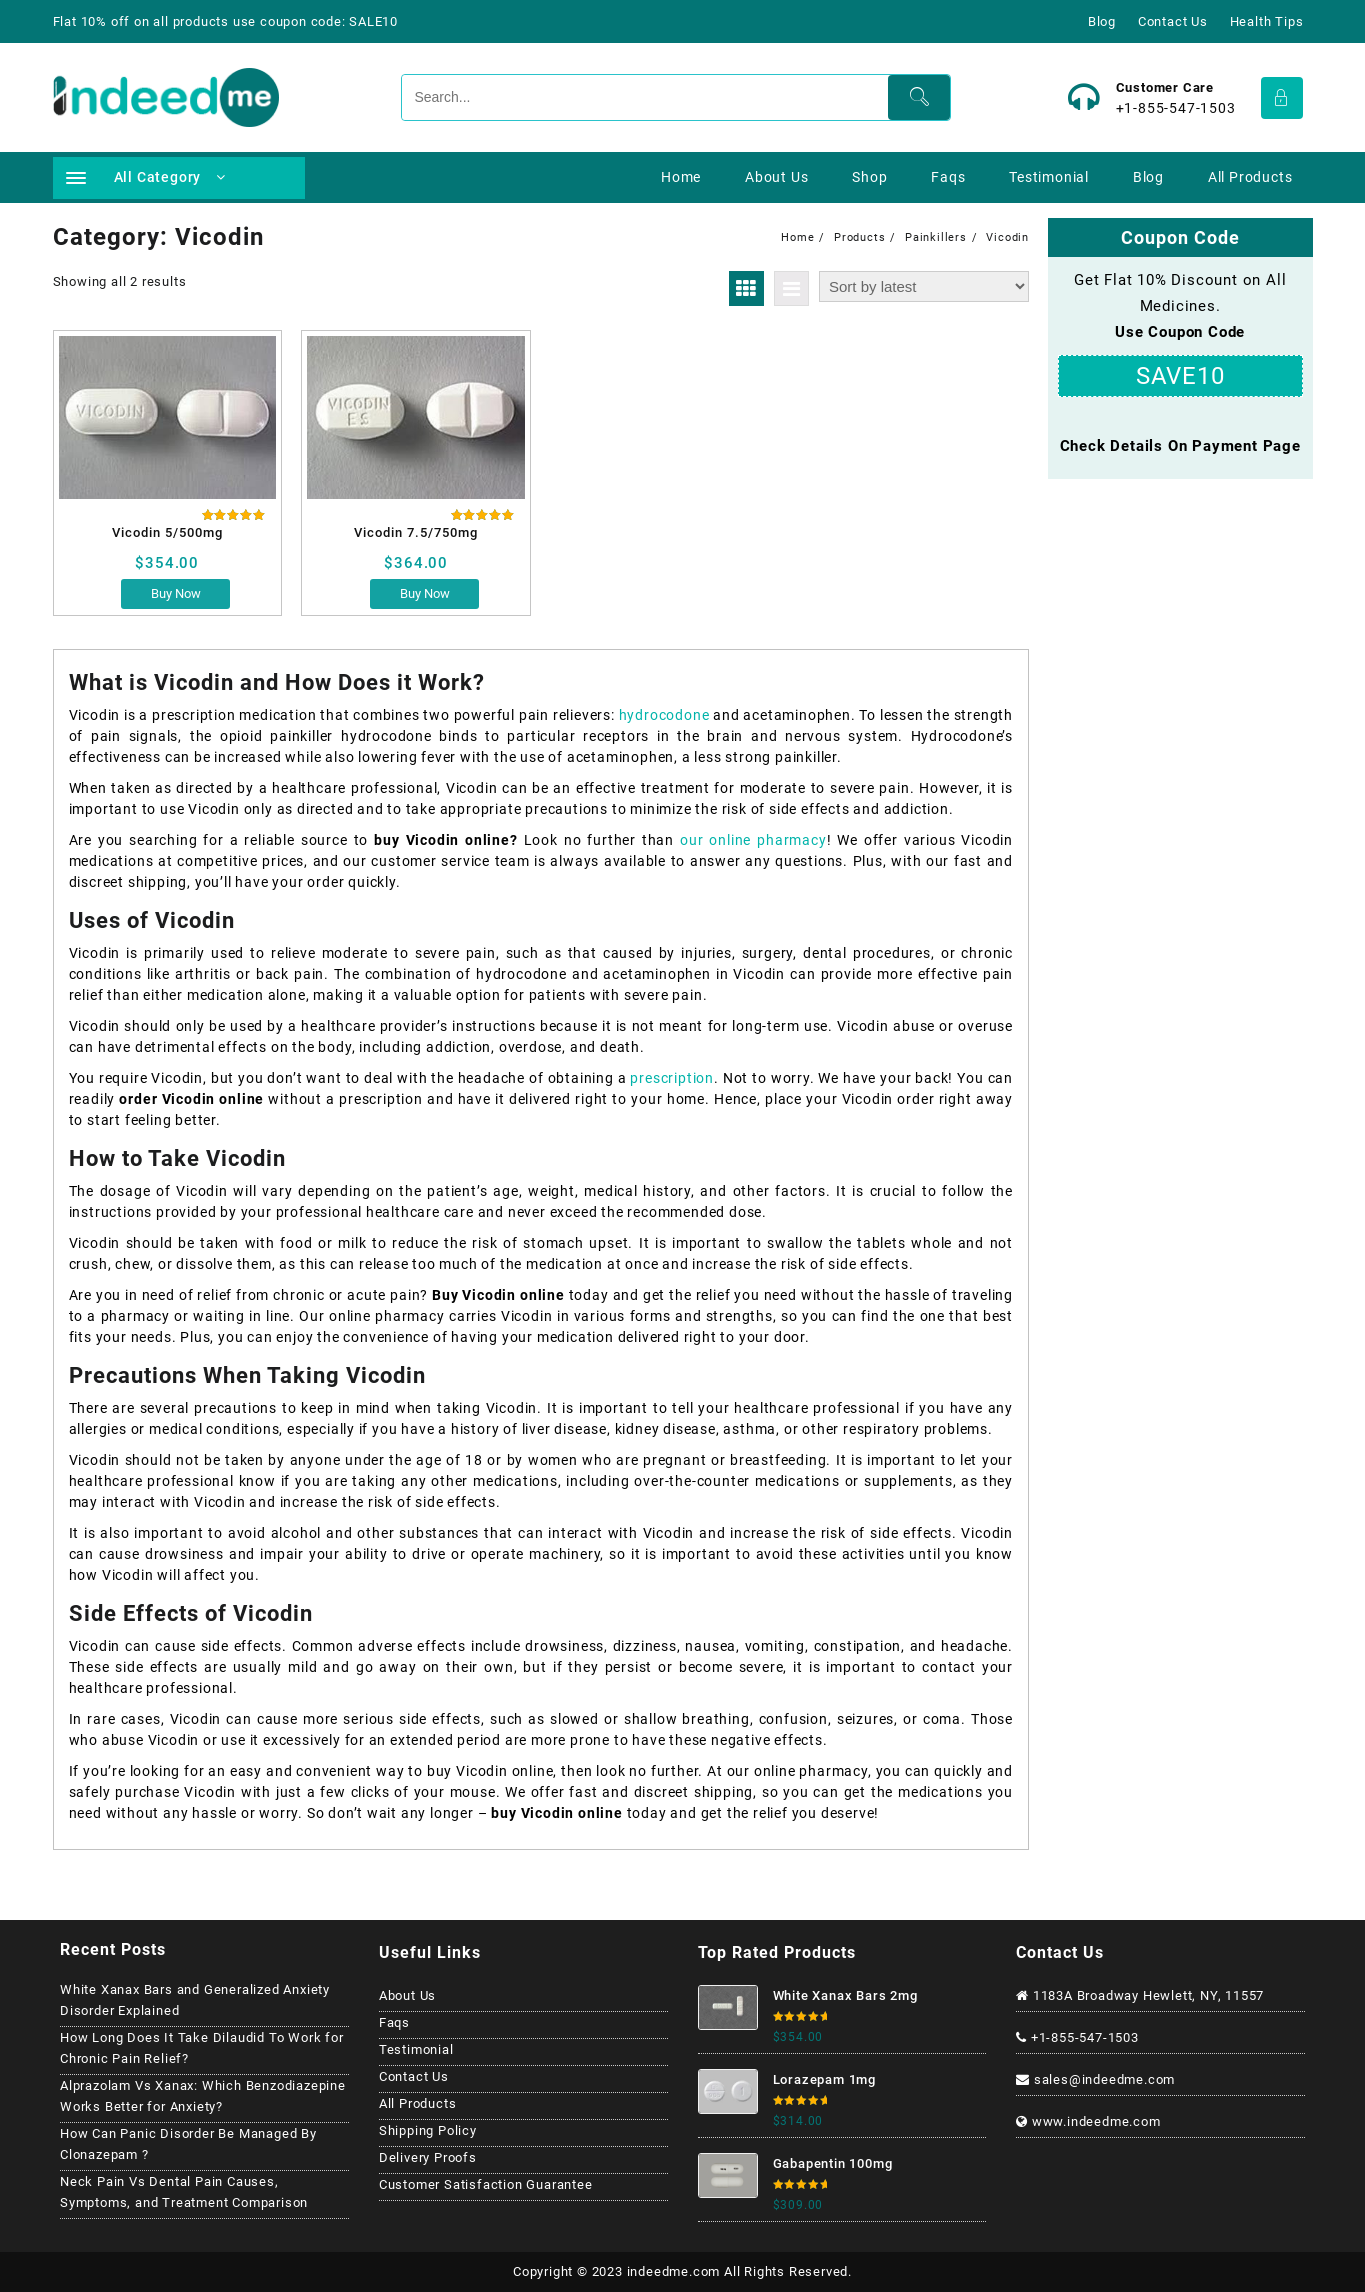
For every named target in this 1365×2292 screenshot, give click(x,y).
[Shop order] (924, 286)
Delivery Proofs (428, 2157)
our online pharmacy (753, 840)
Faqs (394, 2022)
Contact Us (414, 2076)
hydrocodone (666, 715)
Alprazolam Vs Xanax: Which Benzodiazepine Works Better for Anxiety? (203, 2096)
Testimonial (416, 2049)
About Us (407, 1995)
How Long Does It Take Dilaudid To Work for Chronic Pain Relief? (202, 2048)
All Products (418, 2103)
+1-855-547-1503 (1176, 108)
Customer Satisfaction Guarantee (486, 2184)
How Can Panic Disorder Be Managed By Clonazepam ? (188, 2144)
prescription (672, 1078)
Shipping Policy (428, 2130)
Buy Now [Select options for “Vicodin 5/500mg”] (176, 593)
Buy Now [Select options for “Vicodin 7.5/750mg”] (425, 593)
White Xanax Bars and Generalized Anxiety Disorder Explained (195, 2000)
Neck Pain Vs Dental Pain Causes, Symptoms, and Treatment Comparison (184, 2192)
